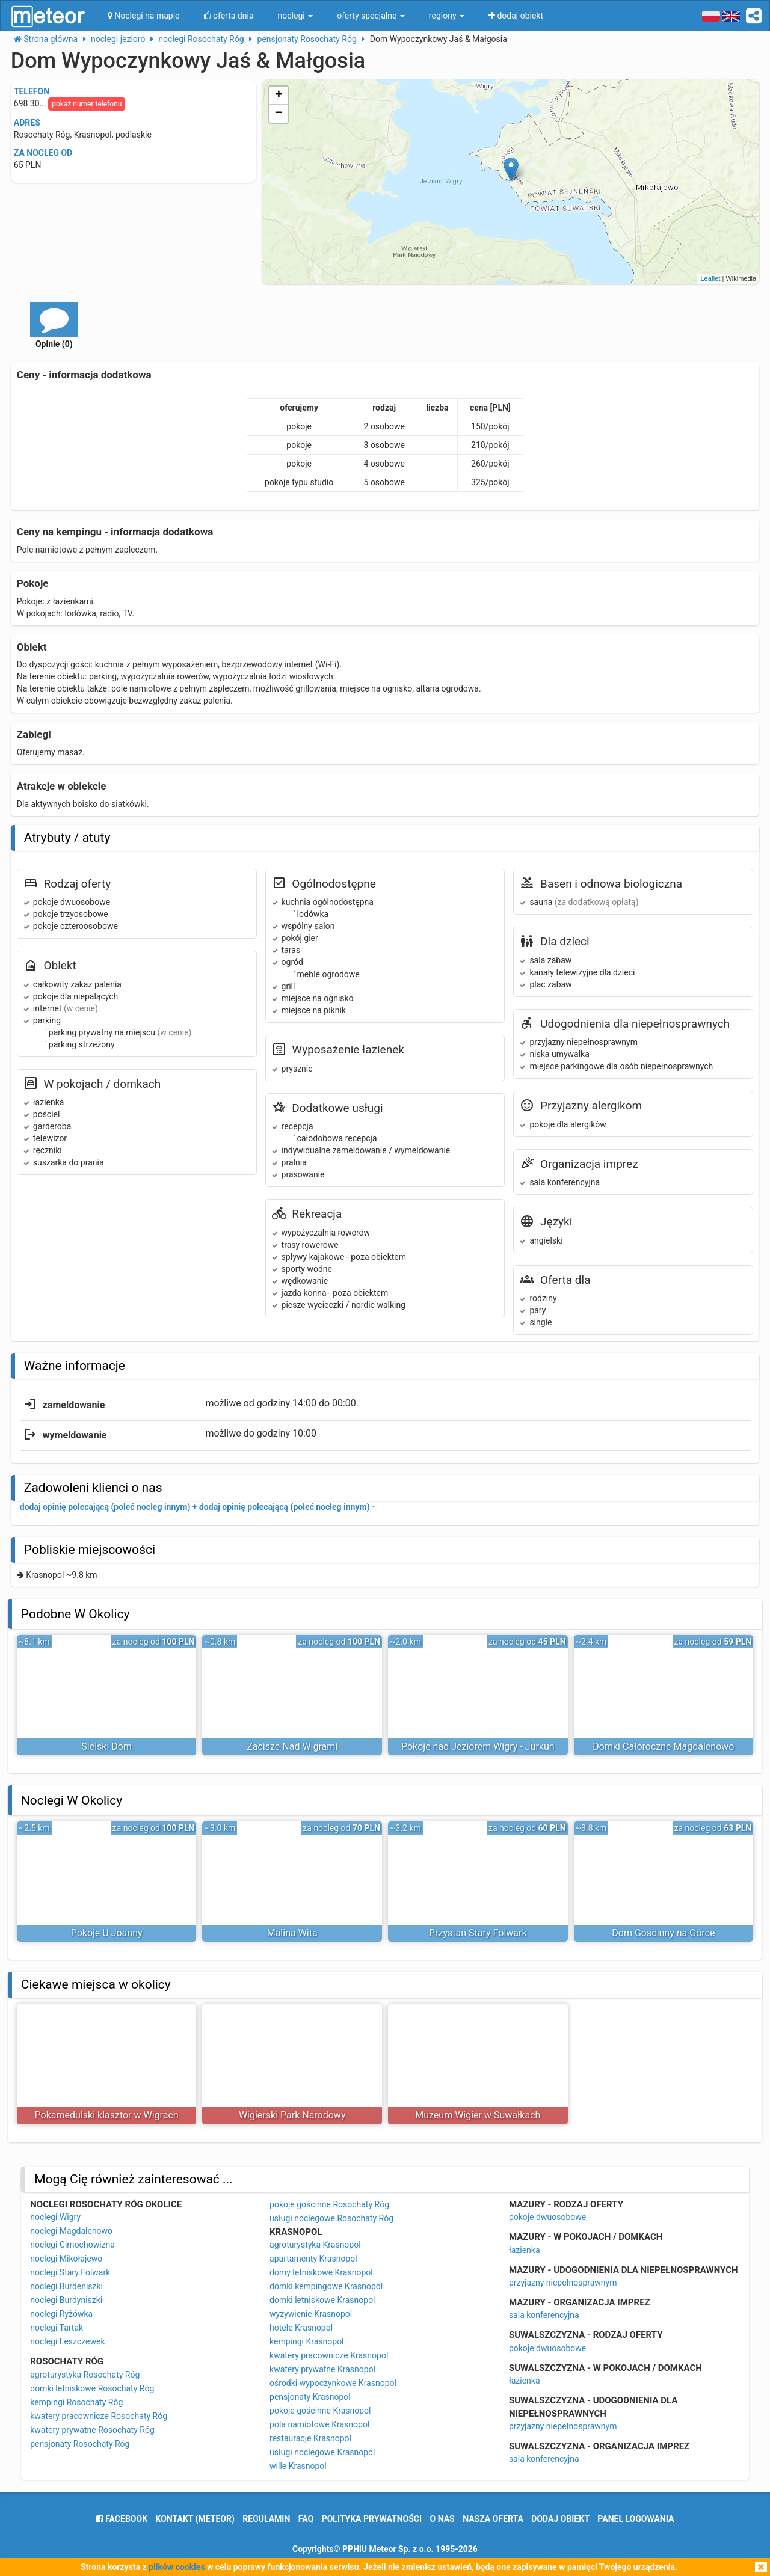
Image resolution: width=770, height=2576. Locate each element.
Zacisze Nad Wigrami (292, 1746)
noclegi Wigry (55, 2217)
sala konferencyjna (544, 2315)
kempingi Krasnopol (306, 2341)
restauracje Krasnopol (310, 2438)
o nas (442, 2519)
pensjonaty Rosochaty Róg (79, 2444)
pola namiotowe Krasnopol (319, 2424)
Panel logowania (635, 2519)
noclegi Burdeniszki (66, 2286)
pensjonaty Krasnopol (310, 2397)
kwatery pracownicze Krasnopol (329, 2355)
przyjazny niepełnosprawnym (563, 2282)
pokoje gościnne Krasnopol (320, 2410)
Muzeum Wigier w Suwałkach (477, 2115)
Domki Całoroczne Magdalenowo (663, 1746)
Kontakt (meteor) (195, 2519)
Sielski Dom (106, 1746)
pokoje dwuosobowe (547, 2217)
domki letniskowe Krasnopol (322, 2300)
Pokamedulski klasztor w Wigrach (107, 2115)
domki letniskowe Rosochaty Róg (92, 2388)
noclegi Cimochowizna (72, 2244)
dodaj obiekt (560, 2519)
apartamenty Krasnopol (313, 2258)
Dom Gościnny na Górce (663, 1933)
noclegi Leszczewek (67, 2341)
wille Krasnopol (298, 2466)
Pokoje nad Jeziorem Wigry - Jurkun (478, 1746)
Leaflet (710, 278)
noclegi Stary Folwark (70, 2272)
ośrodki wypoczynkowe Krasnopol (333, 2383)
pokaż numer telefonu (87, 104)
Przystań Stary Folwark (478, 1933)
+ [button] (279, 96)
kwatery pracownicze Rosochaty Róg (98, 2416)
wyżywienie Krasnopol (311, 2314)
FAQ (305, 2519)
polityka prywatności (372, 2519)
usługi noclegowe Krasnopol (322, 2452)
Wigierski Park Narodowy (292, 2115)
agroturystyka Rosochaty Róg (85, 2374)
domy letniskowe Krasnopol (321, 2272)
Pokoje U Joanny (107, 1933)
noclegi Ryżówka (61, 2314)
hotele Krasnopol (301, 2327)
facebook (121, 2519)
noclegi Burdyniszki (66, 2300)
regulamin (266, 2519)
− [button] (279, 114)
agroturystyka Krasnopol (315, 2244)
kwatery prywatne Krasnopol (322, 2369)
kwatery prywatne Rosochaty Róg (92, 2430)
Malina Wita (292, 1933)
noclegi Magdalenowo (71, 2231)
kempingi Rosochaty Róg (76, 2402)
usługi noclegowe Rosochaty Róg (331, 2218)
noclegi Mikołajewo (66, 2258)
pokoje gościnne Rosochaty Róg (329, 2204)
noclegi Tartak (56, 2327)
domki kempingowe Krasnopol (326, 2286)
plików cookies (177, 2567)
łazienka (524, 2250)
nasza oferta (493, 2519)
